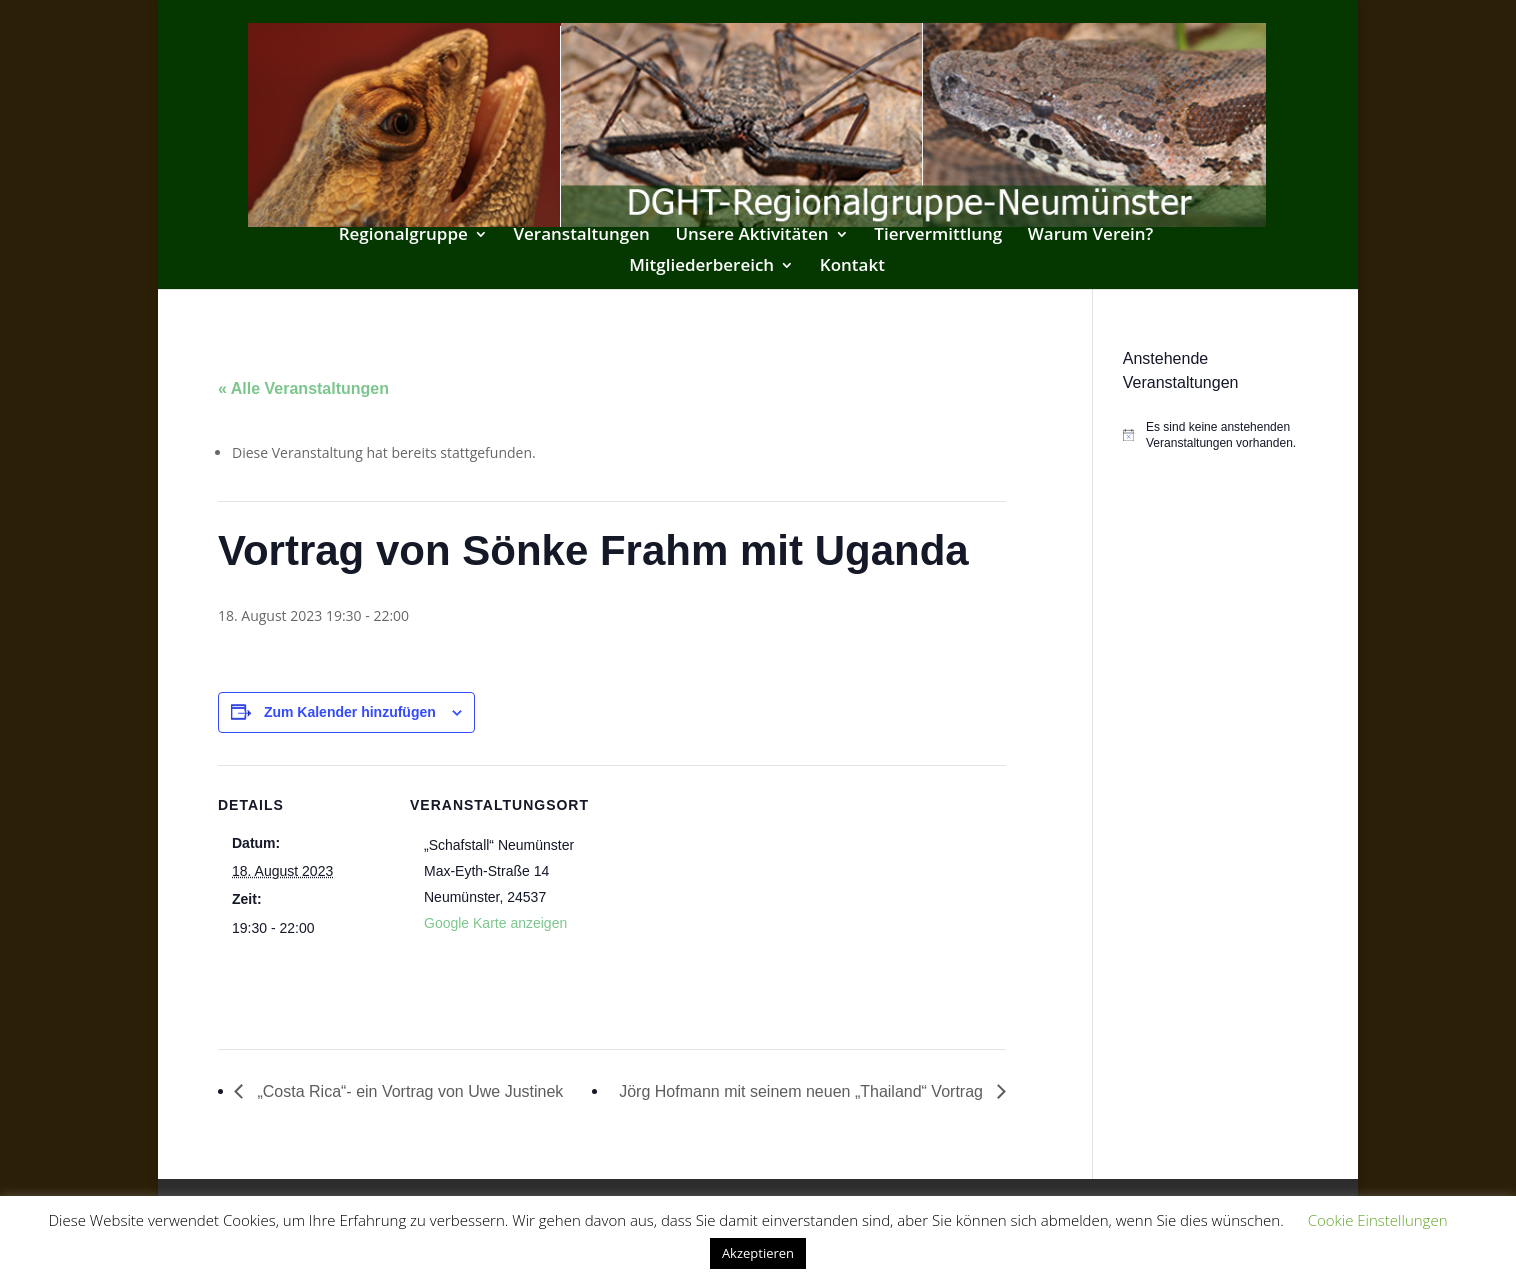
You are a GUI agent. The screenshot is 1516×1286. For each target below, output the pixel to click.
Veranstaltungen (581, 236)
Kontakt (852, 267)
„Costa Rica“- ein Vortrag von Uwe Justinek (408, 1091)
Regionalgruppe (403, 236)
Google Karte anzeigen (495, 923)
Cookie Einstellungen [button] (1378, 1220)
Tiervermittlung (938, 236)
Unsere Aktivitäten (751, 236)
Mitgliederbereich (701, 267)
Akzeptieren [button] (758, 1253)
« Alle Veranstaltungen (303, 388)
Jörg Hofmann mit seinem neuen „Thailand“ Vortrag (803, 1091)
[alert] (1210, 435)
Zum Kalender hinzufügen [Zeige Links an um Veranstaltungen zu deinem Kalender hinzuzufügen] (350, 712)
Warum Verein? (1091, 236)
